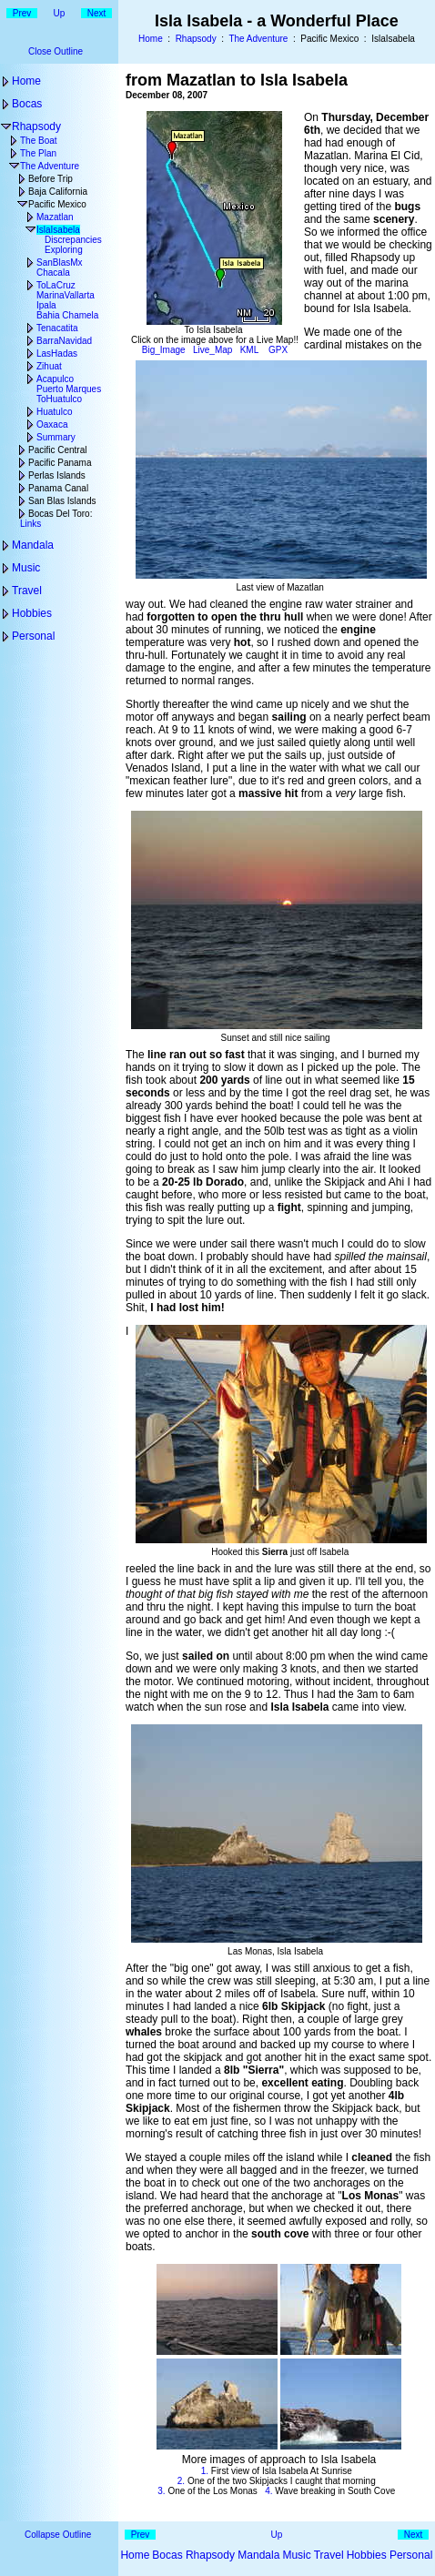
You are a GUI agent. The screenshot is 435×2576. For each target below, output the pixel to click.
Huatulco (54, 412)
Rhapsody (196, 39)
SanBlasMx (59, 263)
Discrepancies (73, 240)
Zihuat (49, 366)
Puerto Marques (68, 389)
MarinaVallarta (65, 295)
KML (249, 350)
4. (268, 2491)
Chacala (53, 273)
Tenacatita (57, 328)
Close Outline (55, 51)
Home (150, 39)
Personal (33, 636)
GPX (278, 350)
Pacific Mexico (57, 204)
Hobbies (32, 613)
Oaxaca (51, 424)
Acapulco (55, 379)
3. (161, 2491)
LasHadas (56, 354)
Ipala (46, 305)
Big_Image (164, 350)
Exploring (64, 250)
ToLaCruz (56, 285)
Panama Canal (58, 488)
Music (26, 567)
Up (60, 13)
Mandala (33, 545)
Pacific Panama (59, 463)
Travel (27, 590)
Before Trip (50, 179)
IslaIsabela (58, 230)
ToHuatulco (59, 399)
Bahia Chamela (67, 315)
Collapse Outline (58, 2535)
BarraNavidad (64, 341)
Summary (56, 437)
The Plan (38, 153)
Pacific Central (57, 450)
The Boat (38, 141)
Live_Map (212, 350)
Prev (22, 13)
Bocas (27, 103)
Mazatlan (55, 217)
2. (181, 2481)
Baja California (57, 192)
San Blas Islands (62, 501)
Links (30, 524)
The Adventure (258, 39)
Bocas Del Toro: (60, 514)
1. (204, 2471)
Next (96, 13)
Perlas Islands (57, 475)
